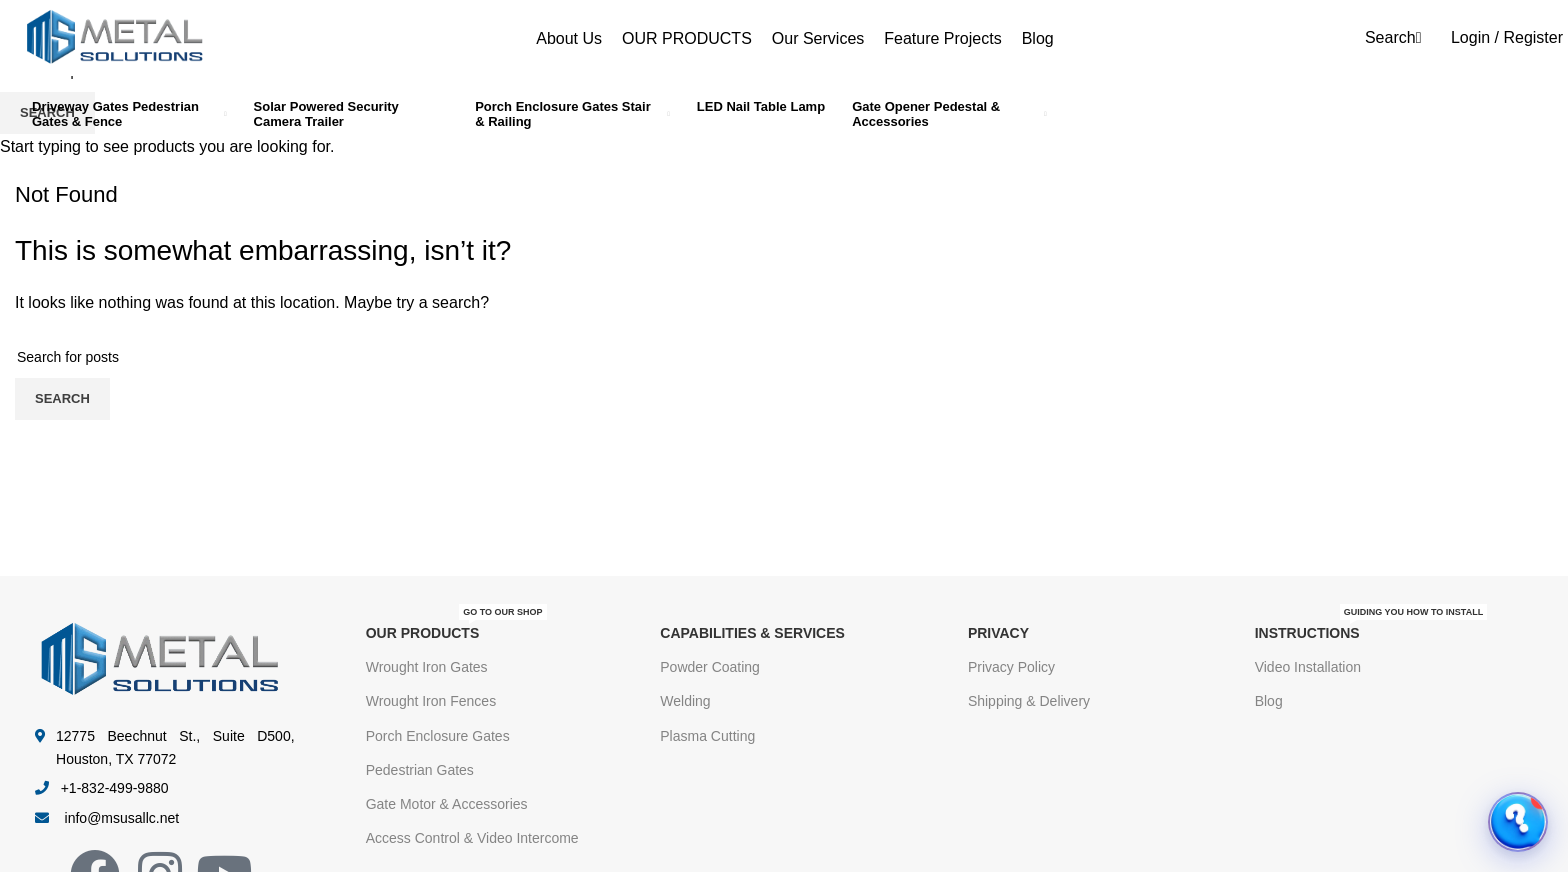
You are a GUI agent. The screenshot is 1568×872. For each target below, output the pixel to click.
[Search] (1390, 37)
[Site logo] (115, 36)
